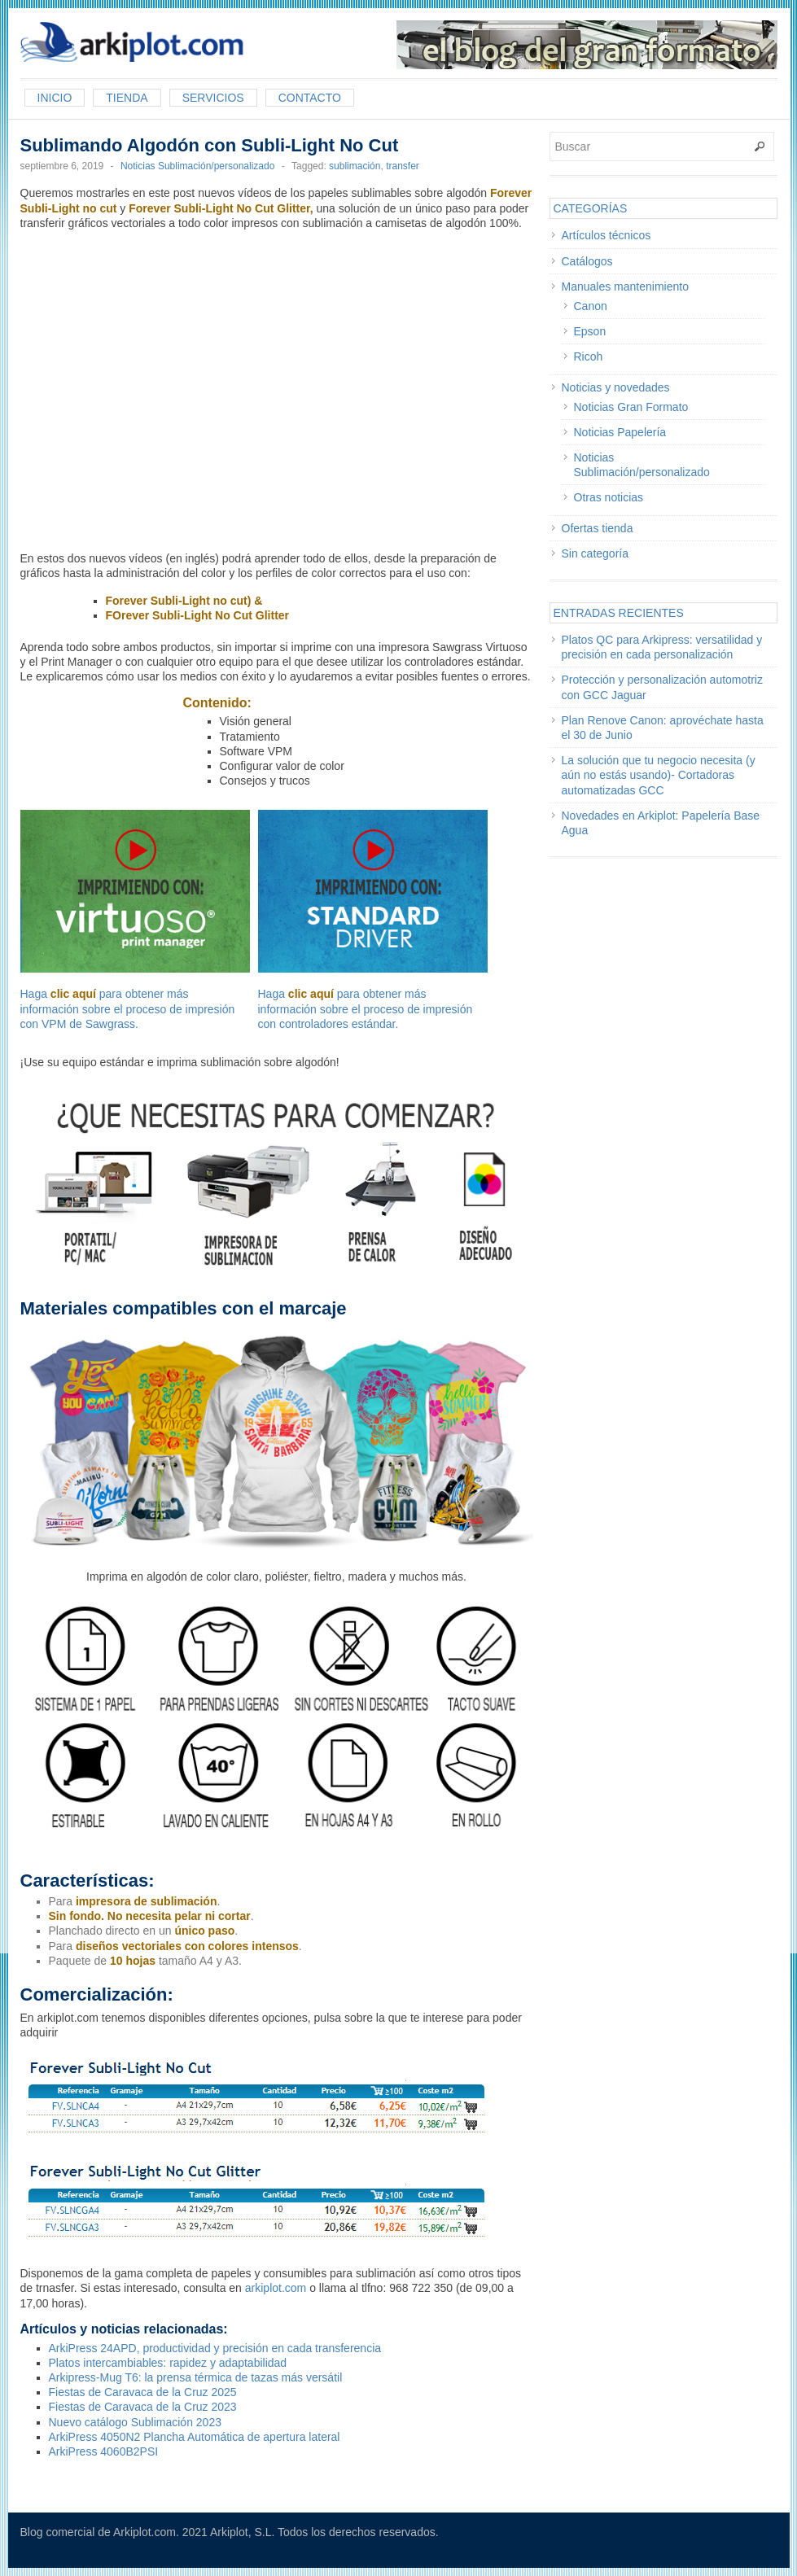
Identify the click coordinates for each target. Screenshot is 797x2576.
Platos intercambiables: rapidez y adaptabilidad (168, 2362)
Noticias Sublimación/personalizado (197, 166)
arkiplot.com (275, 2287)
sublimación (354, 166)
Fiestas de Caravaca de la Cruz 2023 (143, 2406)
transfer (402, 166)
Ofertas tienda (597, 528)
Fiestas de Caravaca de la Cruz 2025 (143, 2392)
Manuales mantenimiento (625, 286)
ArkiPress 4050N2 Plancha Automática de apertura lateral (194, 2436)
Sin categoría (595, 553)
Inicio (54, 97)
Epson (590, 331)
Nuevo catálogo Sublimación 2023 (135, 2422)
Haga (135, 905)
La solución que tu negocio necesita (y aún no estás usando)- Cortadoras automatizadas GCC (658, 775)
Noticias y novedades (616, 387)
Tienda (126, 97)
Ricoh (588, 356)
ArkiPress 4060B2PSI (104, 2451)
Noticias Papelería (620, 432)
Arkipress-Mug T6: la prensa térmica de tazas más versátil (196, 2377)
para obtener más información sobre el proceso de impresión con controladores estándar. (365, 1008)
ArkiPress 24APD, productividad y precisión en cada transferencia (215, 2348)
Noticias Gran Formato (631, 406)
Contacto (309, 97)
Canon (590, 306)
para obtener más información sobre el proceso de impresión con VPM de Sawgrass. (127, 1008)
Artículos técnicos (606, 235)
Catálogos (587, 261)
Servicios (213, 97)
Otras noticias (609, 497)
